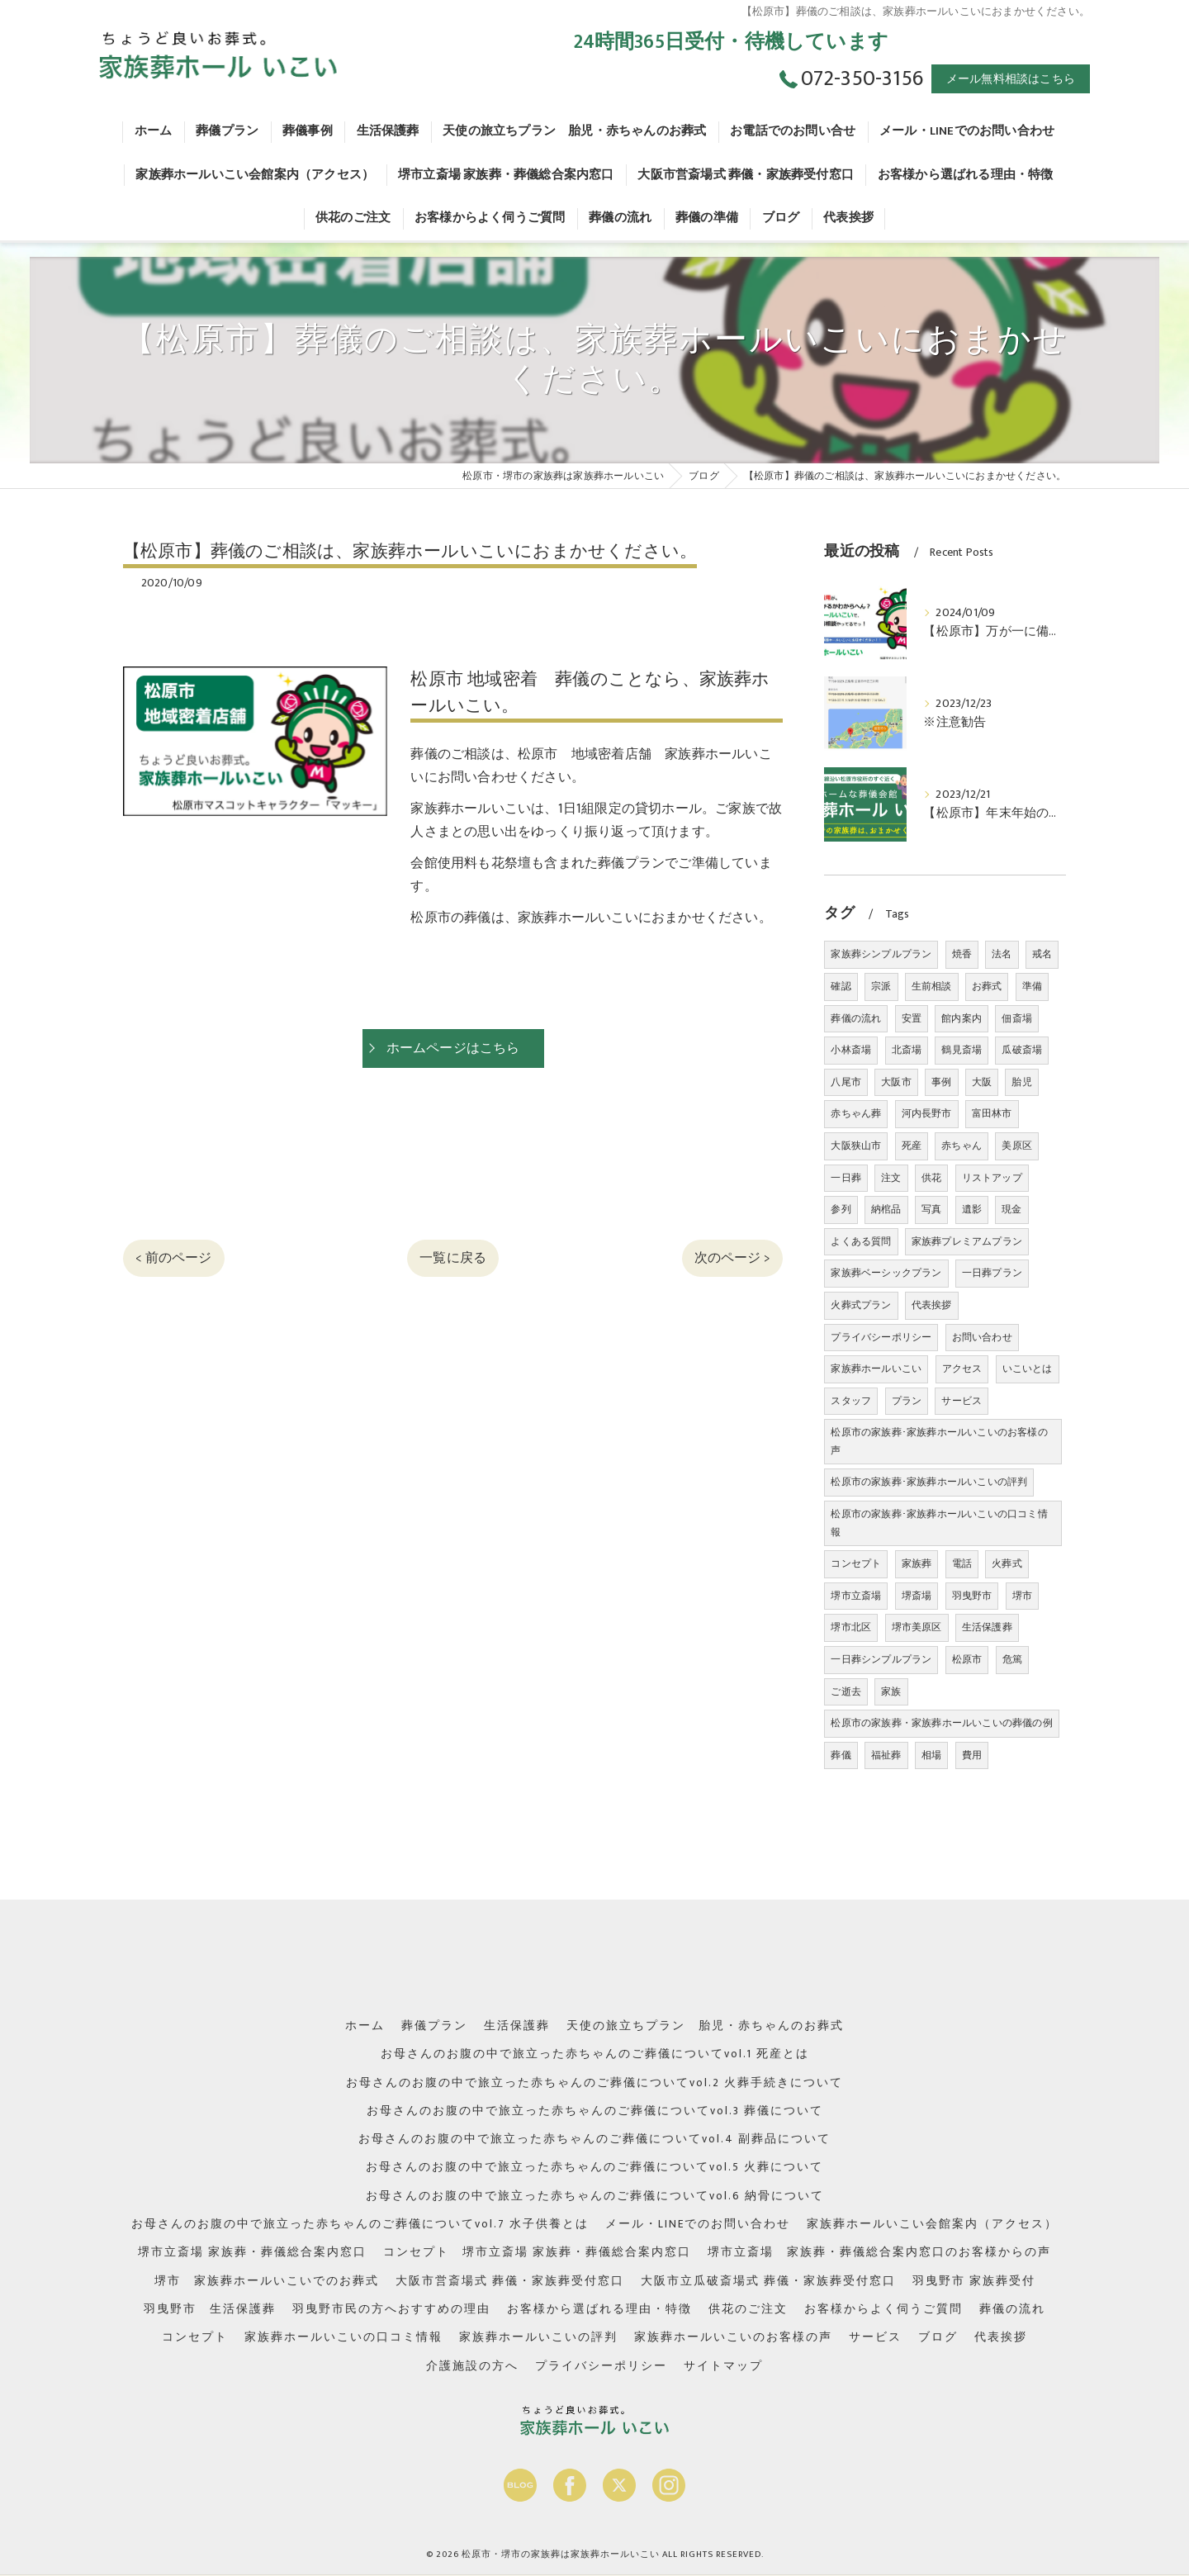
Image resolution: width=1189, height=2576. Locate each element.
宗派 (881, 986)
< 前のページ (173, 1258)
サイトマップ (723, 2366)
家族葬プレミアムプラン (967, 1241)
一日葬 (846, 1177)
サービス (961, 1400)
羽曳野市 (972, 1595)
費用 (972, 1755)
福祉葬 (886, 1755)
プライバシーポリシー (881, 1337)
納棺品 (886, 1209)
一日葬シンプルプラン (881, 1659)
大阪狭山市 (856, 1145)
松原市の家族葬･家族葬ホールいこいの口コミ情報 (939, 1523)
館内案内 (961, 1018)
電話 (962, 1563)
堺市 (1022, 1595)
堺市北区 (851, 1627)
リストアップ (992, 1177)
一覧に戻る (452, 1258)
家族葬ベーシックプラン (886, 1272)
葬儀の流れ (856, 1018)
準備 (1032, 986)
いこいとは (1027, 1368)
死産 (911, 1145)
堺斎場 (917, 1595)
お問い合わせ (982, 1337)
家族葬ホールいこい (876, 1368)
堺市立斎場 (856, 1595)
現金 (1011, 1209)
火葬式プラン (861, 1305)
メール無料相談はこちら (1010, 78)
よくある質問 (861, 1241)
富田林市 (992, 1113)
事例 (941, 1082)
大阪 (982, 1082)
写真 (931, 1209)
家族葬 (917, 1563)
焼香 (962, 954)
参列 (840, 1209)
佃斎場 (1017, 1018)
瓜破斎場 (1022, 1049)
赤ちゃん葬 (856, 1113)
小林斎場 (851, 1049)
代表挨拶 (932, 1305)
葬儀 (840, 1755)
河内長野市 (927, 1113)
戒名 (1042, 954)
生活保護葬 (987, 1627)
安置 (911, 1018)
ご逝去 (846, 1691)
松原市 (967, 1659)
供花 (931, 1177)
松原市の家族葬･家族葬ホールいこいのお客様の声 (939, 1441)
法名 (1001, 954)
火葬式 (1007, 1563)
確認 (840, 986)
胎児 (1021, 1082)
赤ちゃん (961, 1145)
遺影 (972, 1209)
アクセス (962, 1368)
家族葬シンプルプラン (881, 954)
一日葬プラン (992, 1272)
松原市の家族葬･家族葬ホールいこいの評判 (929, 1481)
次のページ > (732, 1258)
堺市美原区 (917, 1627)
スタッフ (851, 1400)
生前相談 (932, 986)
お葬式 (987, 986)
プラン (907, 1400)
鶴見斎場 (961, 1049)
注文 (891, 1177)
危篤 (1012, 1659)
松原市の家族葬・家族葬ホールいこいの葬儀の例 (941, 1723)
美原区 (1017, 1145)
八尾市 (846, 1082)
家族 (891, 1691)
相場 (931, 1755)
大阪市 (896, 1082)
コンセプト (856, 1563)
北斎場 (907, 1049)
